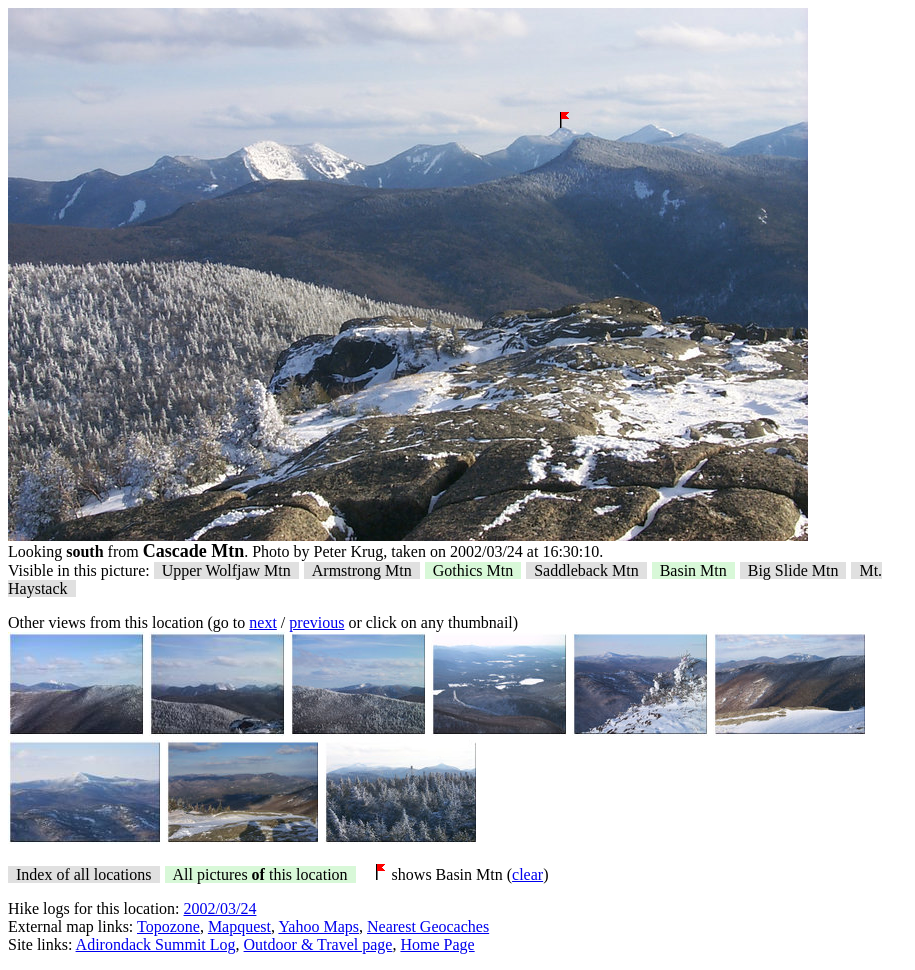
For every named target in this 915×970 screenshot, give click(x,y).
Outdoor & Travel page (318, 944)
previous (316, 622)
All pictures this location (260, 874)
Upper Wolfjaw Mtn (226, 570)
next (263, 622)
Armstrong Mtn (362, 570)
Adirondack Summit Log (156, 944)
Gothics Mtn (473, 570)
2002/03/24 (220, 908)
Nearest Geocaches (428, 926)
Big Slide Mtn (793, 570)
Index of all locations (84, 874)
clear (527, 874)
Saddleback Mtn (586, 570)
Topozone (168, 926)
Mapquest (239, 926)
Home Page (437, 944)
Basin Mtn (693, 570)
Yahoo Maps (318, 926)
